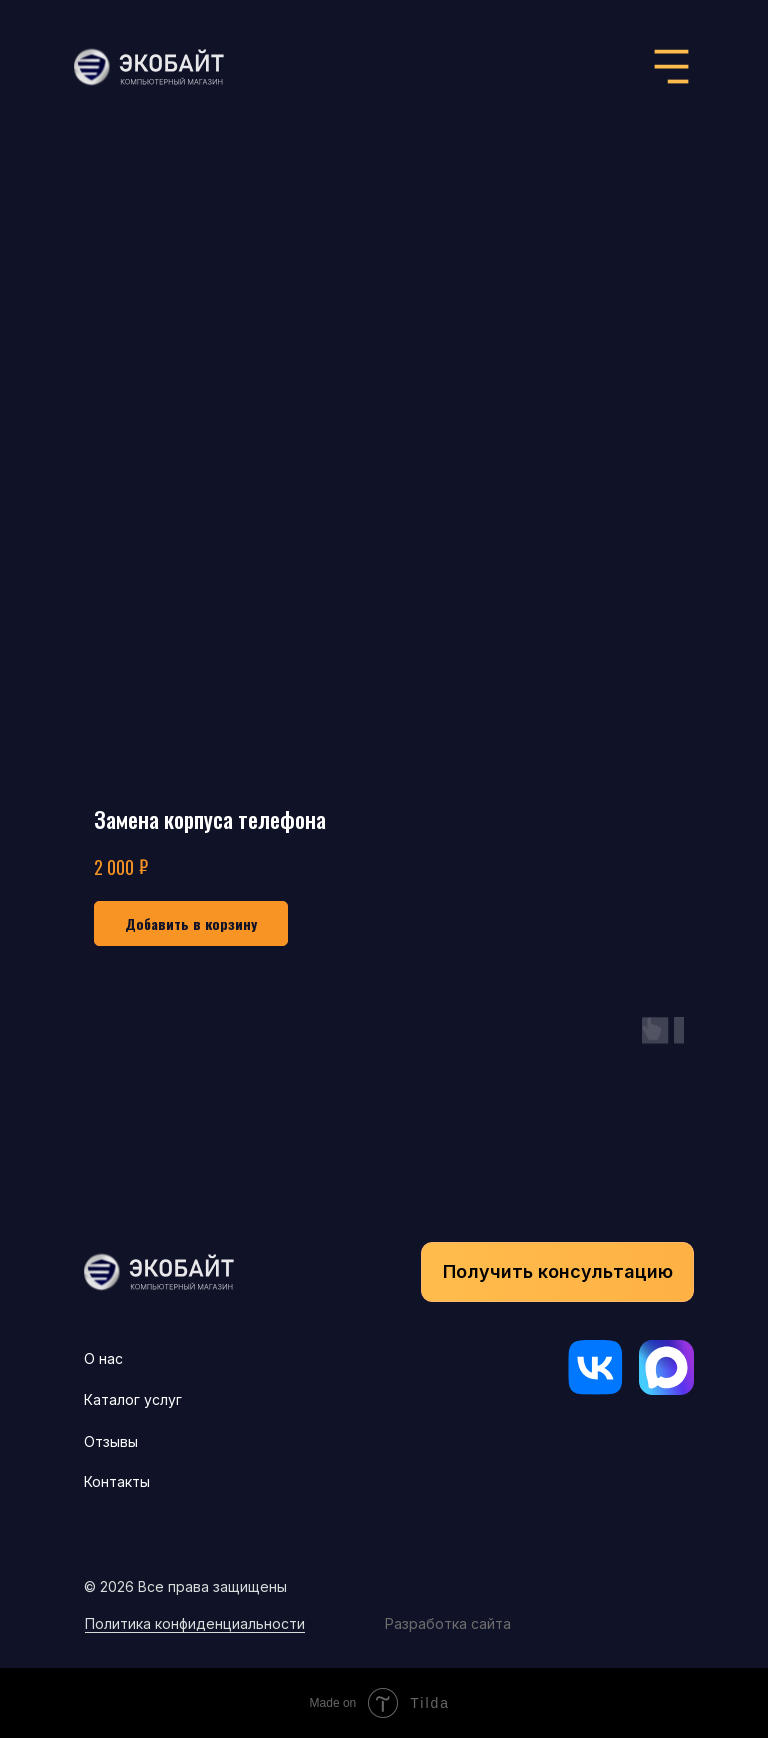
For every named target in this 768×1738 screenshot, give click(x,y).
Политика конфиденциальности (195, 1623)
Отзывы (111, 1441)
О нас (103, 1358)
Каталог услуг (133, 1399)
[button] (557, 1272)
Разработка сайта (448, 1623)
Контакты (117, 1481)
